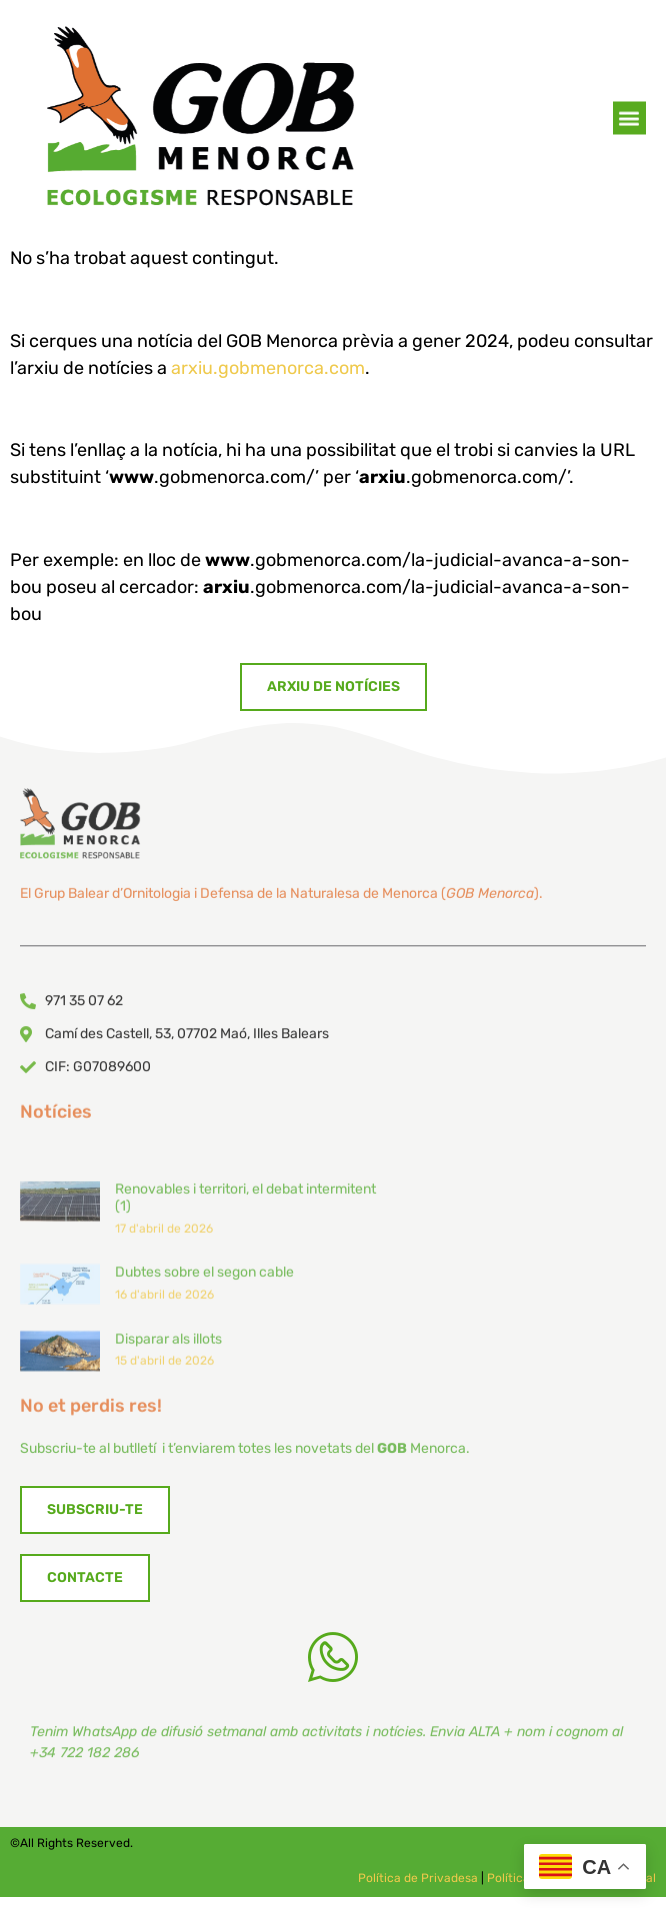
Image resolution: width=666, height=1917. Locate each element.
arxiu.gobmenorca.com (268, 368)
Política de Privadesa (418, 1878)
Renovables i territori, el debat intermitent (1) (245, 1299)
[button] (629, 122)
